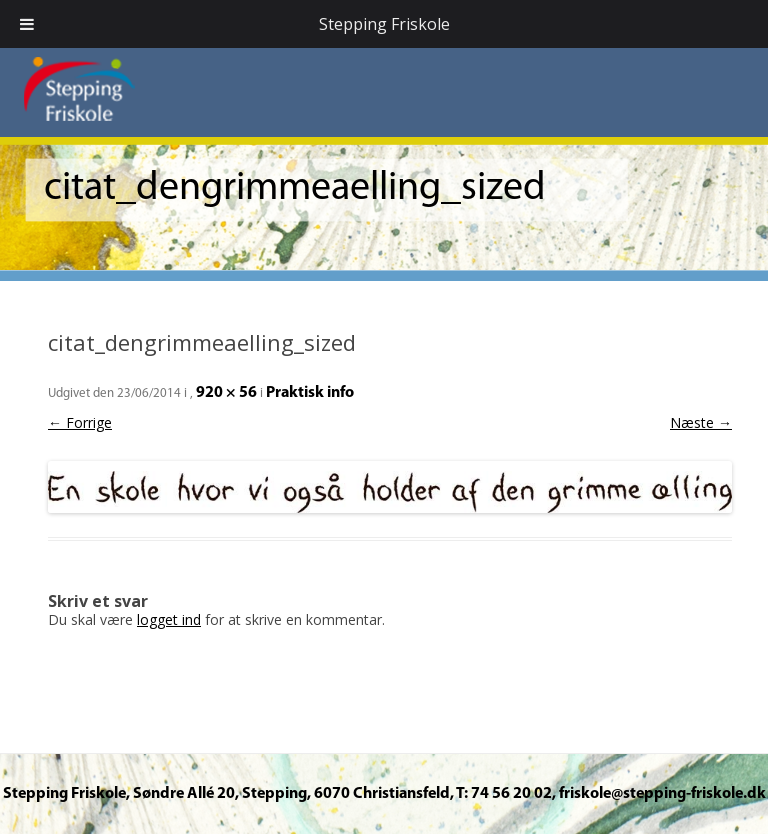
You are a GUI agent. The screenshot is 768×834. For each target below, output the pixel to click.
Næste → (701, 422)
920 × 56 (226, 393)
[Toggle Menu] (27, 24)
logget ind (169, 619)
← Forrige (80, 422)
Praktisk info (310, 393)
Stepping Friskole (384, 24)
